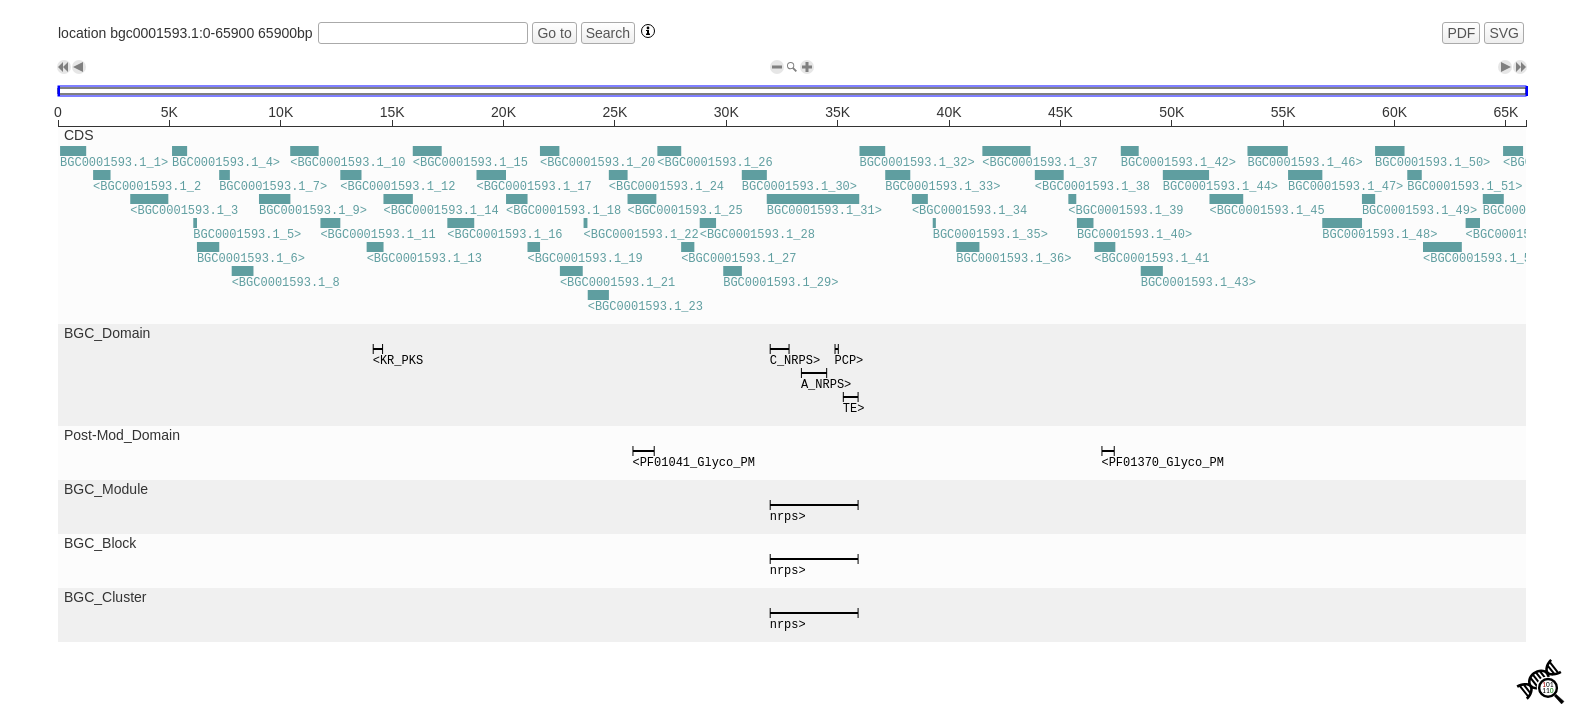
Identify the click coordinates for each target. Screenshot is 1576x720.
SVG (1504, 33)
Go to (554, 33)
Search (608, 33)
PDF (1461, 33)
